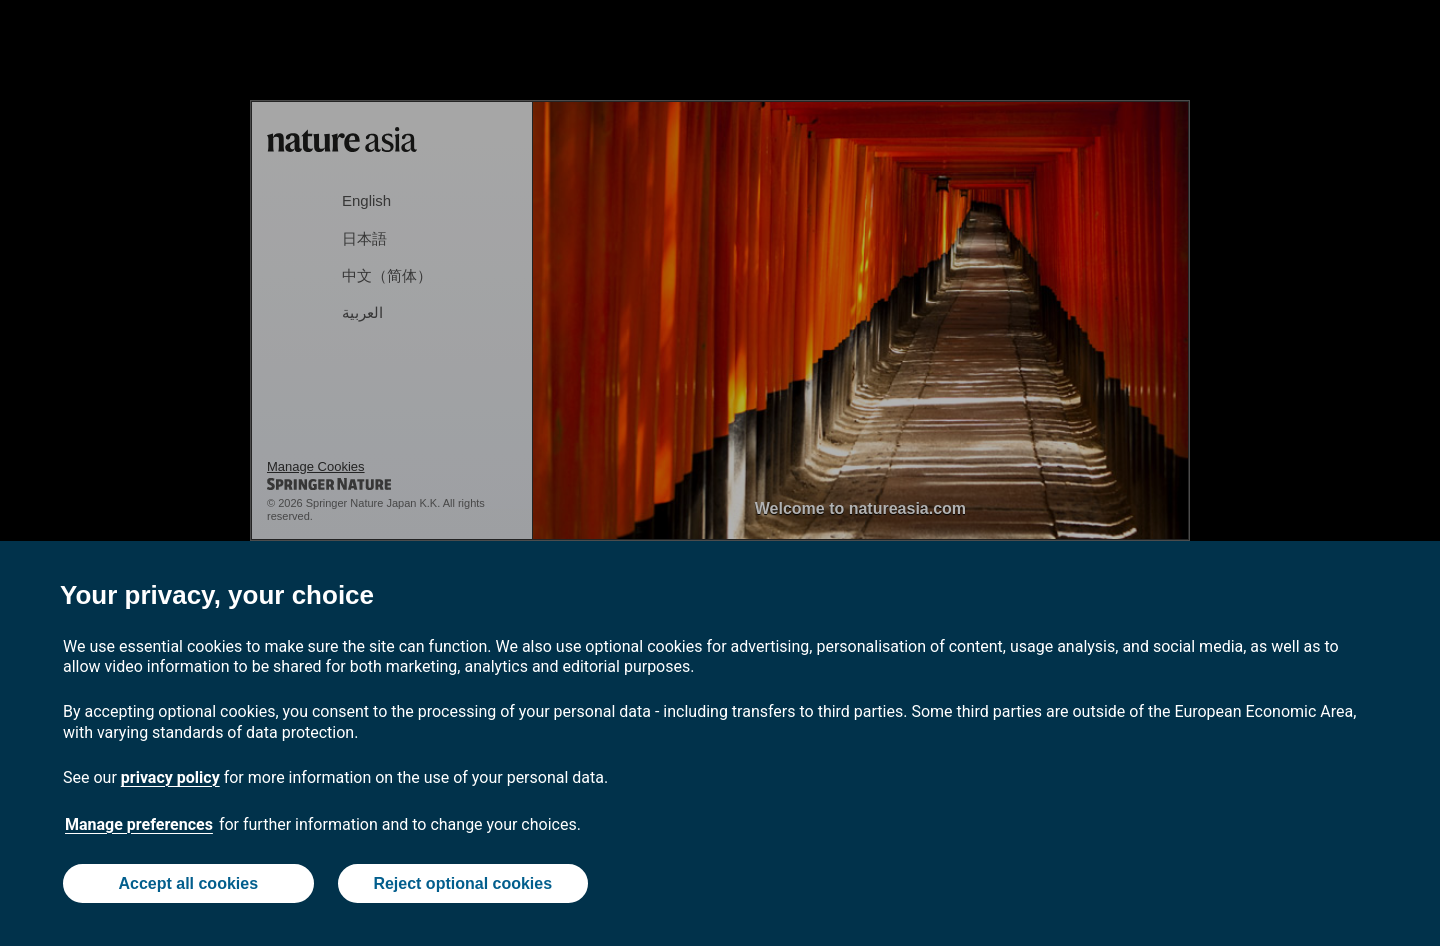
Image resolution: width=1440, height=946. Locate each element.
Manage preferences (139, 824)
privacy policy (170, 777)
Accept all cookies (188, 883)
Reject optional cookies (462, 883)
